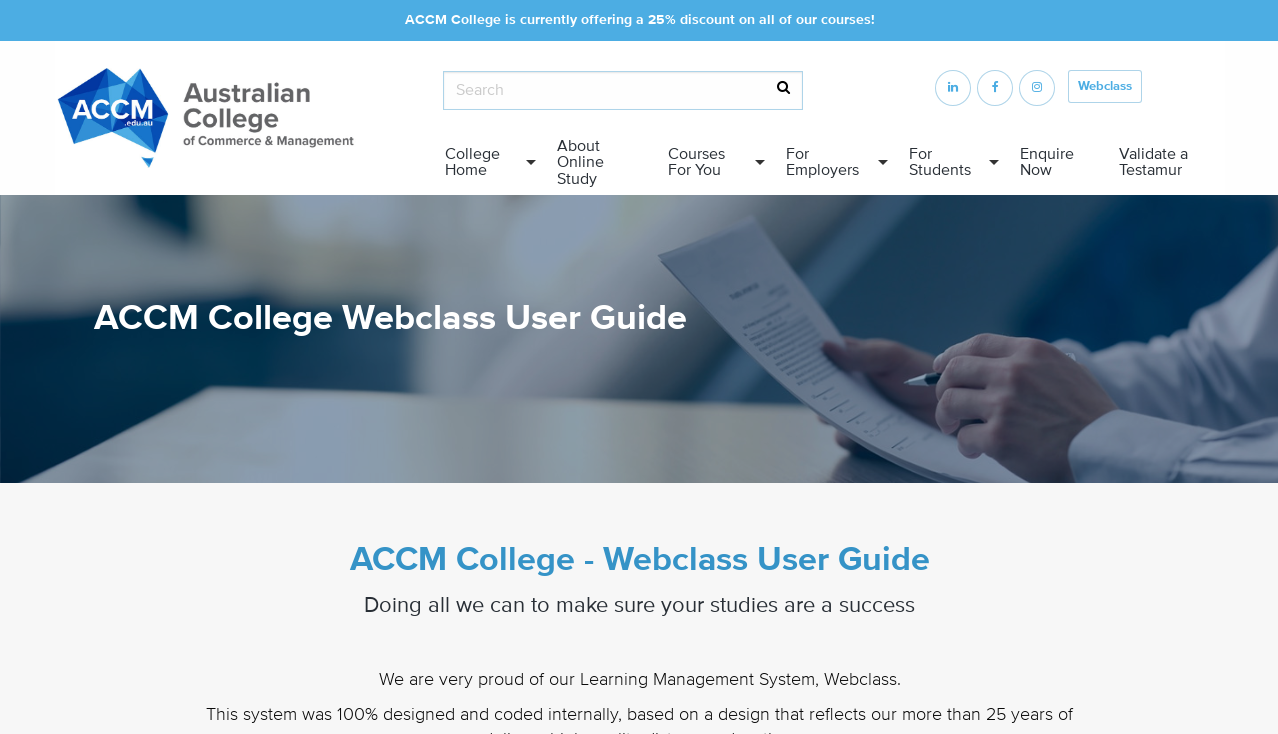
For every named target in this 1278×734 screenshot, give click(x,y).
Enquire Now (1047, 162)
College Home (472, 162)
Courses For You (696, 162)
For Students (940, 162)
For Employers (822, 162)
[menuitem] (485, 162)
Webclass (1105, 86)
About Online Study (580, 162)
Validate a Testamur (1153, 162)
